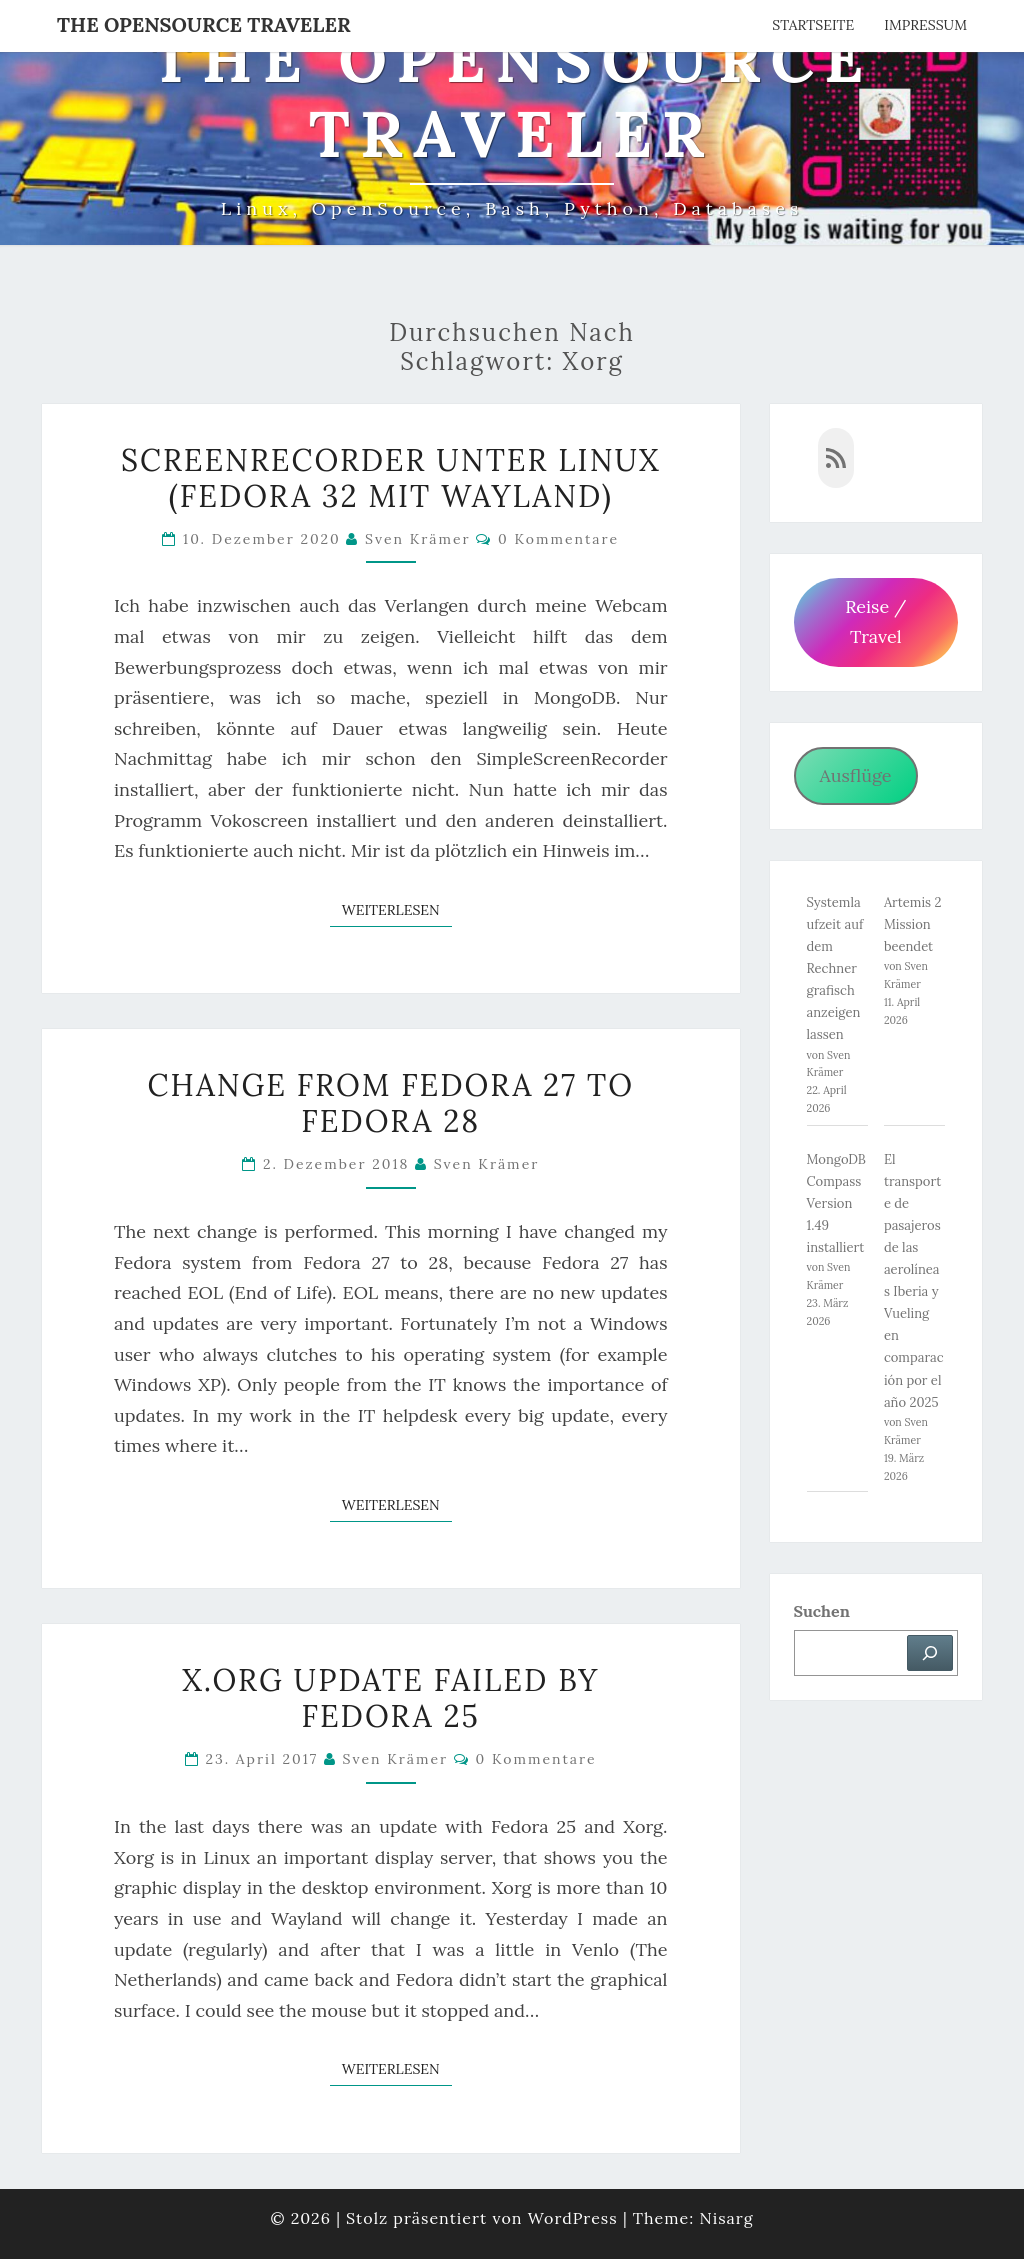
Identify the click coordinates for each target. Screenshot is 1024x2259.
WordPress (573, 2218)
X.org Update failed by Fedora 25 (390, 1698)
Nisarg (726, 2218)
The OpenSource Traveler (204, 24)
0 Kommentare (558, 539)
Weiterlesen (397, 909)
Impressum (925, 25)
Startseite (813, 25)
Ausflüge (855, 775)
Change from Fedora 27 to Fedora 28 (391, 1103)
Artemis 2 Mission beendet (913, 924)
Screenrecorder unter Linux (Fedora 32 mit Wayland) (391, 478)
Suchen (822, 1611)
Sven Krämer (418, 539)
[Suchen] (930, 1653)
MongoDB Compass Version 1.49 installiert (836, 1203)
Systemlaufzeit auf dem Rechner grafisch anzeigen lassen (835, 969)
